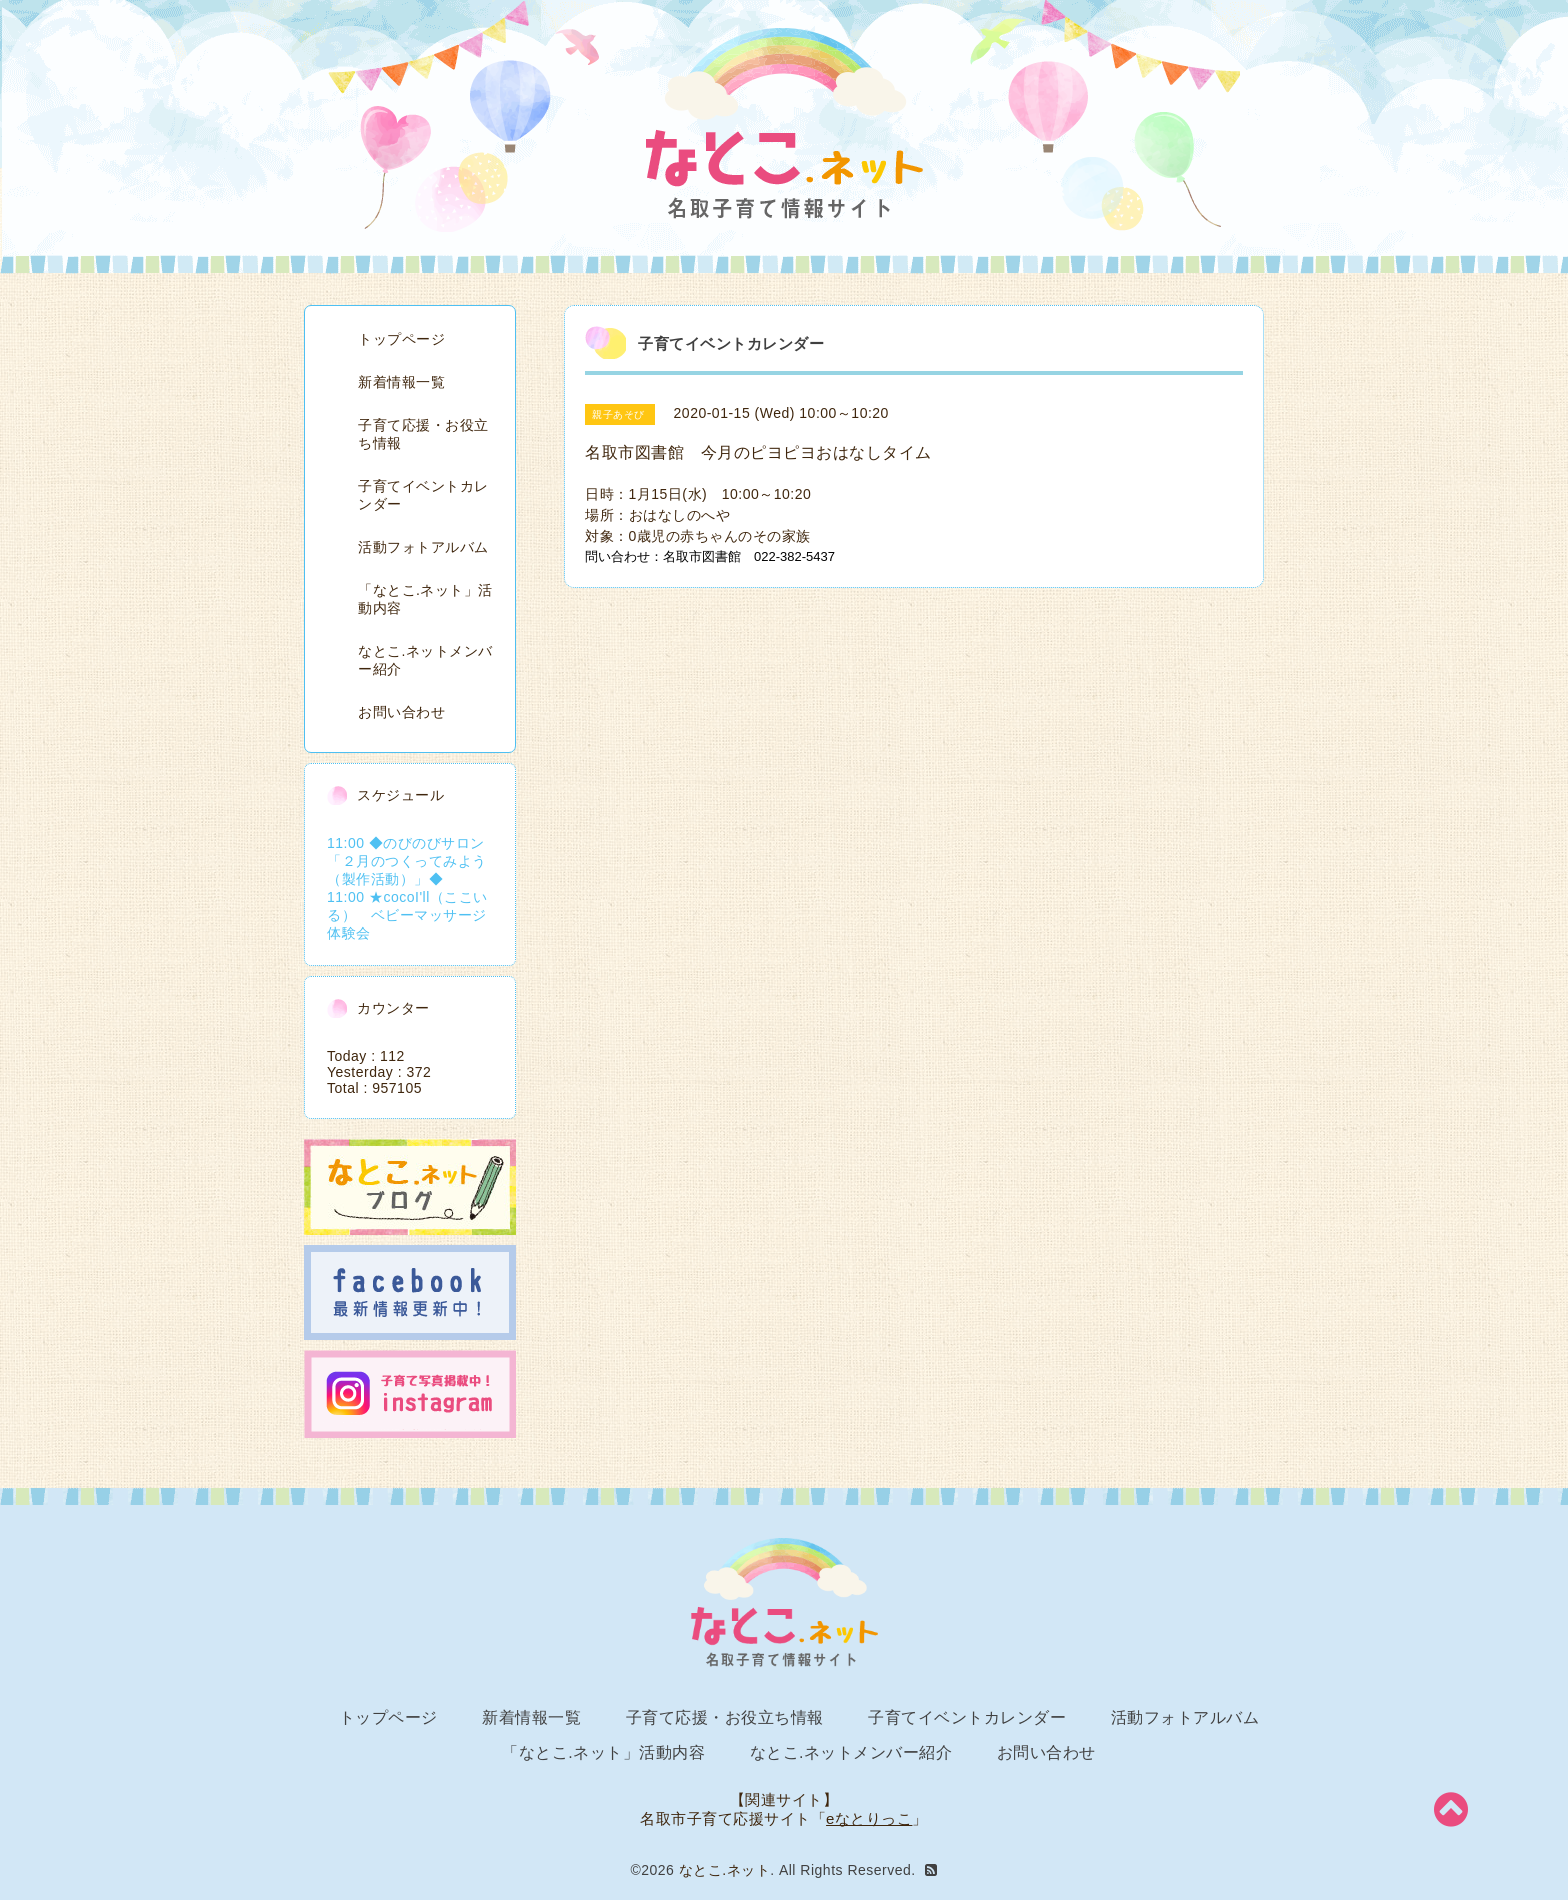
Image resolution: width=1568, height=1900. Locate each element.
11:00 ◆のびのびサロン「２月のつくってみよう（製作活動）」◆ (407, 861)
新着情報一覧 (401, 382)
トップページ (401, 339)
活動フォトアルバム (423, 547)
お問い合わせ (401, 712)
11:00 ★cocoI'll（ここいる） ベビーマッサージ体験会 (407, 915)
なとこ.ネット (724, 1870)
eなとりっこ (869, 1818)
